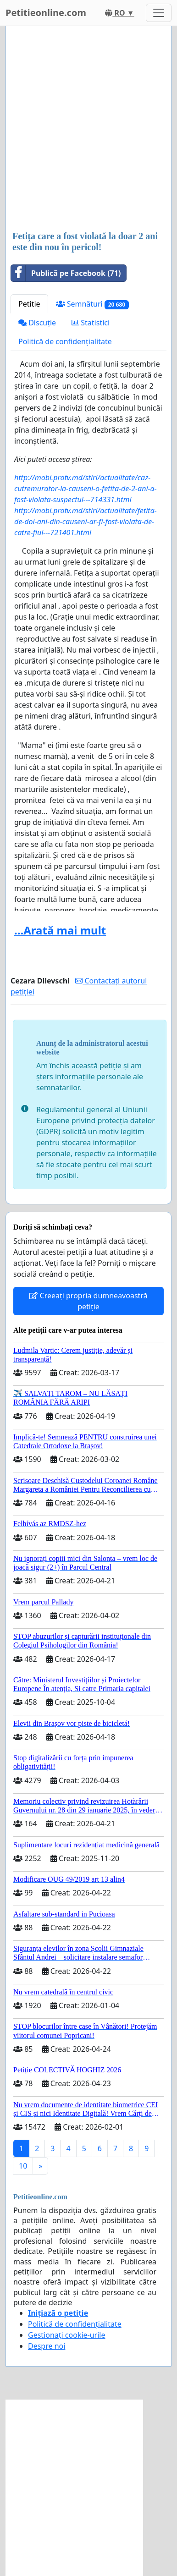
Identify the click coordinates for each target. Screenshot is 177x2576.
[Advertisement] (88, 129)
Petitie (29, 304)
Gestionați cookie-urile (66, 2335)
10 (23, 2166)
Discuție (37, 323)
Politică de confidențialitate (65, 341)
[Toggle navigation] (158, 13)
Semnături (92, 304)
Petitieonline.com (46, 12)
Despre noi (46, 2346)
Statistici (91, 323)
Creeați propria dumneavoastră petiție (88, 1301)
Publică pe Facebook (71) (66, 273)
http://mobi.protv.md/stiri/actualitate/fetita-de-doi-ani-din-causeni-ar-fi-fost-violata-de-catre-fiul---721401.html (85, 521)
